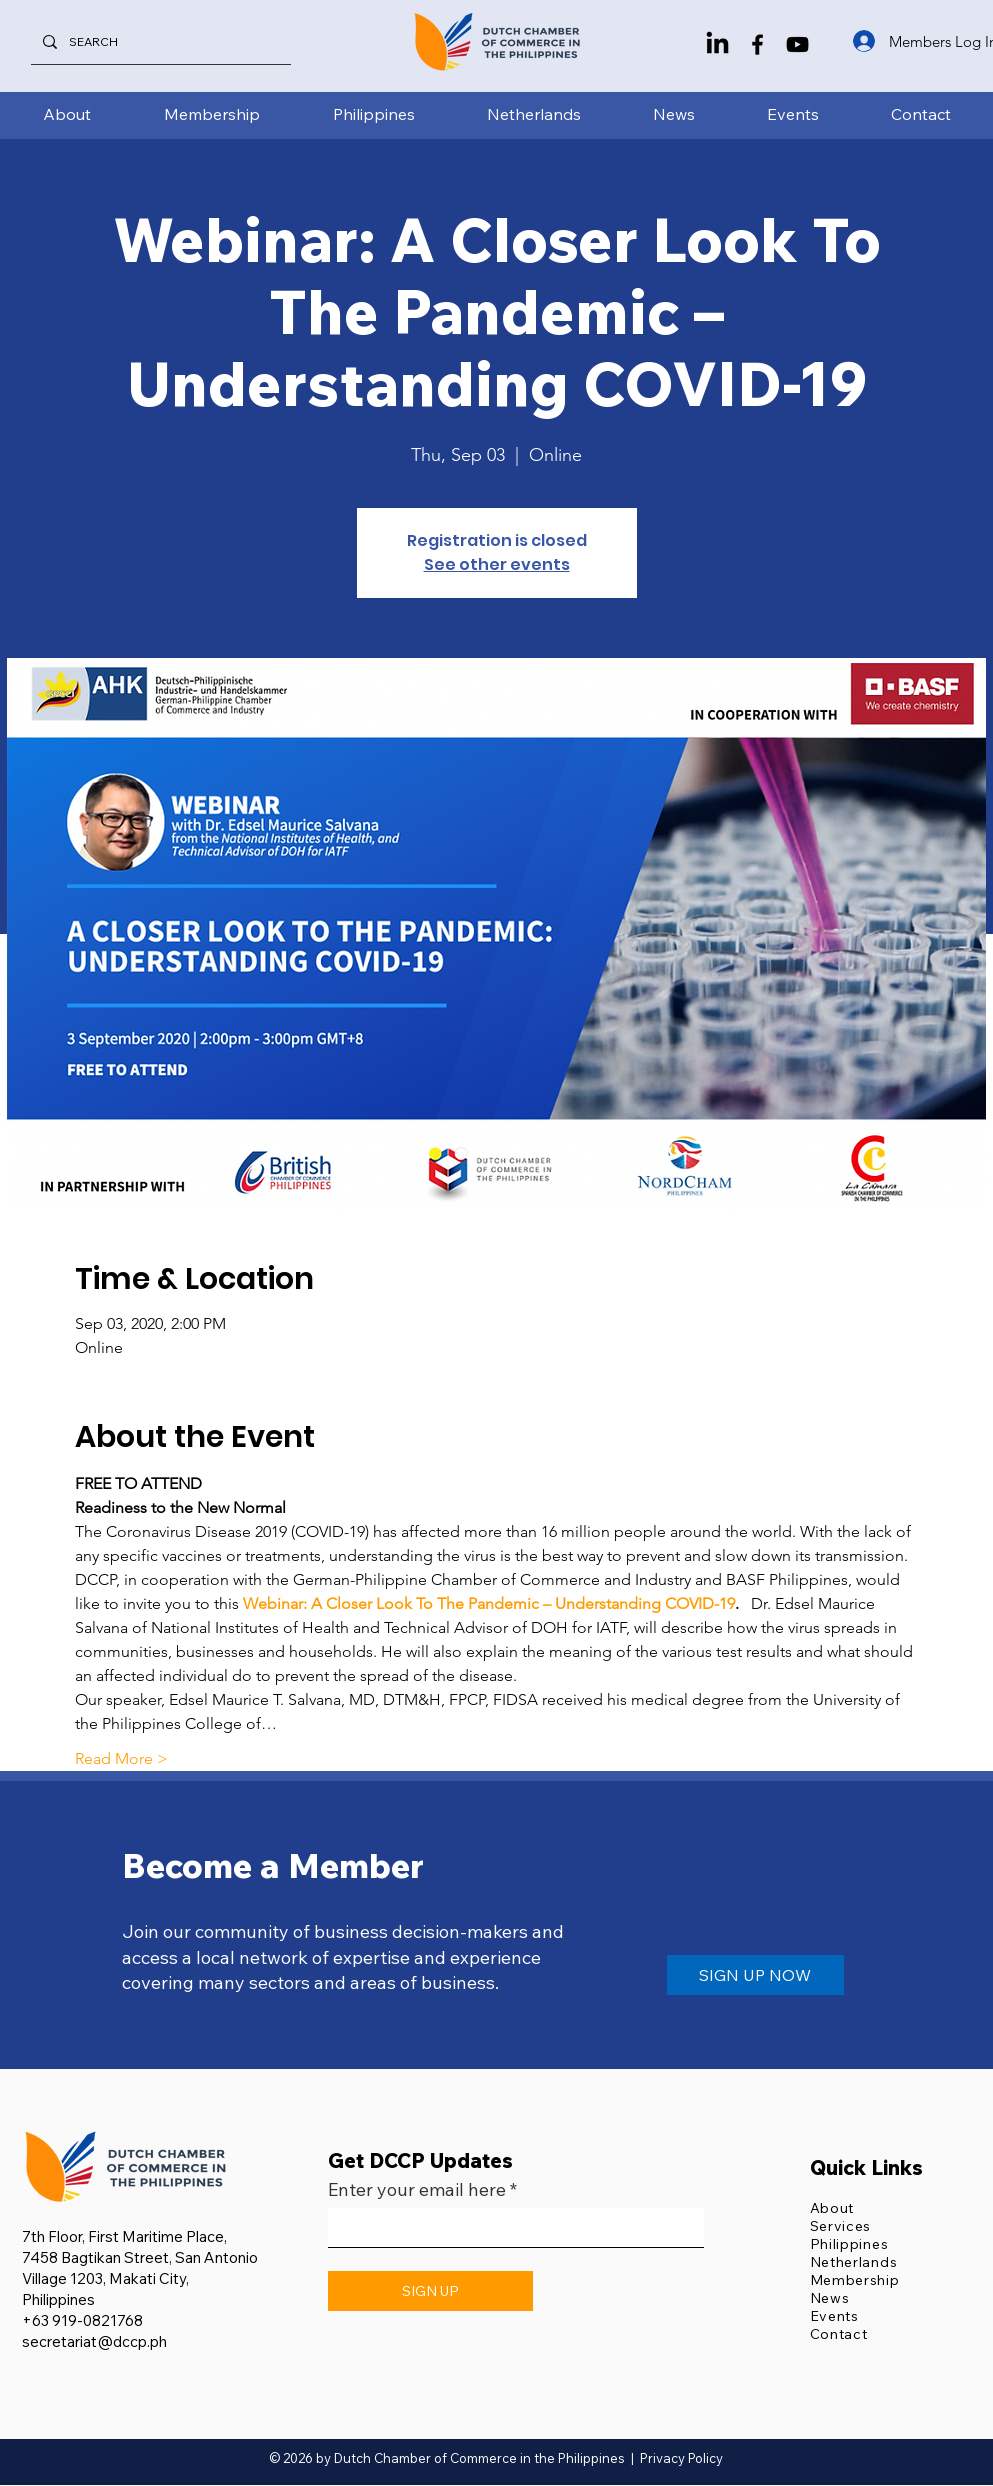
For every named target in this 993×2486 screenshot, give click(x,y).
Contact (839, 2334)
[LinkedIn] (717, 44)
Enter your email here (417, 2190)
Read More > (121, 1758)
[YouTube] (797, 44)
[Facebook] (757, 44)
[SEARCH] (159, 42)
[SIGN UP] (430, 2291)
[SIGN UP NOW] (755, 1975)
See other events (497, 564)
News (830, 2298)
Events (834, 2316)
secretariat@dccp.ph (94, 2341)
